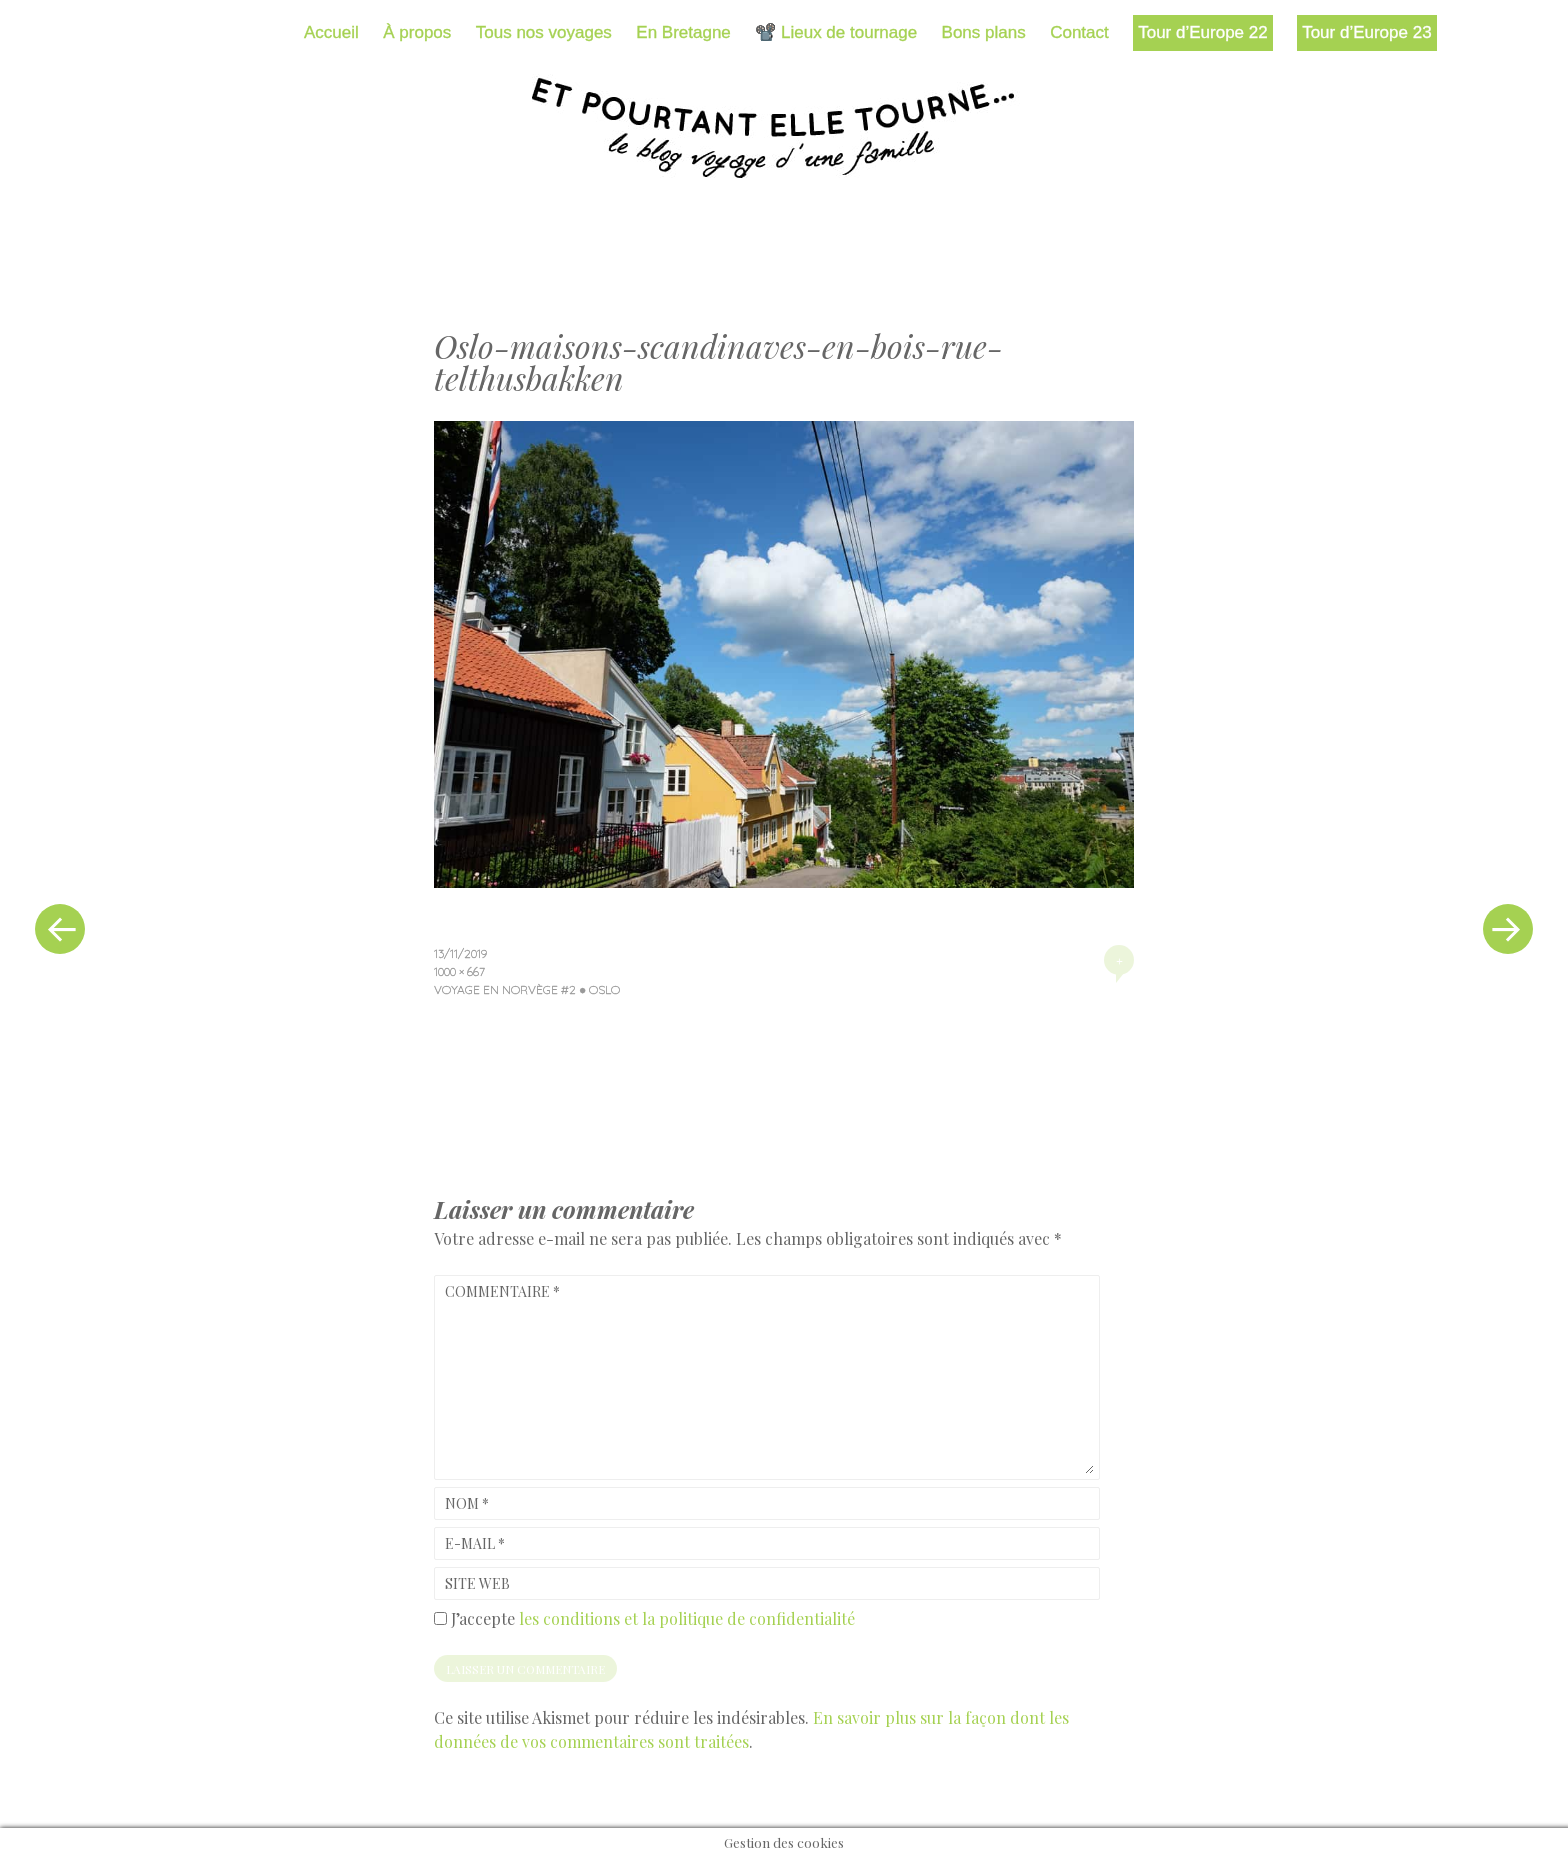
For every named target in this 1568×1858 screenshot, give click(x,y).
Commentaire (502, 1291)
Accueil (331, 32)
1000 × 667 (459, 971)
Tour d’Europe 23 (1366, 32)
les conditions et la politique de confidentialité (687, 1618)
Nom (467, 1503)
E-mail (475, 1543)
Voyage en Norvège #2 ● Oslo (527, 989)
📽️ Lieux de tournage (836, 32)
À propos (417, 32)
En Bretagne (683, 32)
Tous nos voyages (544, 32)
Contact (1079, 32)
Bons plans (984, 32)
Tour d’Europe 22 (1202, 32)
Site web (477, 1583)
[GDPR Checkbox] (440, 1618)
